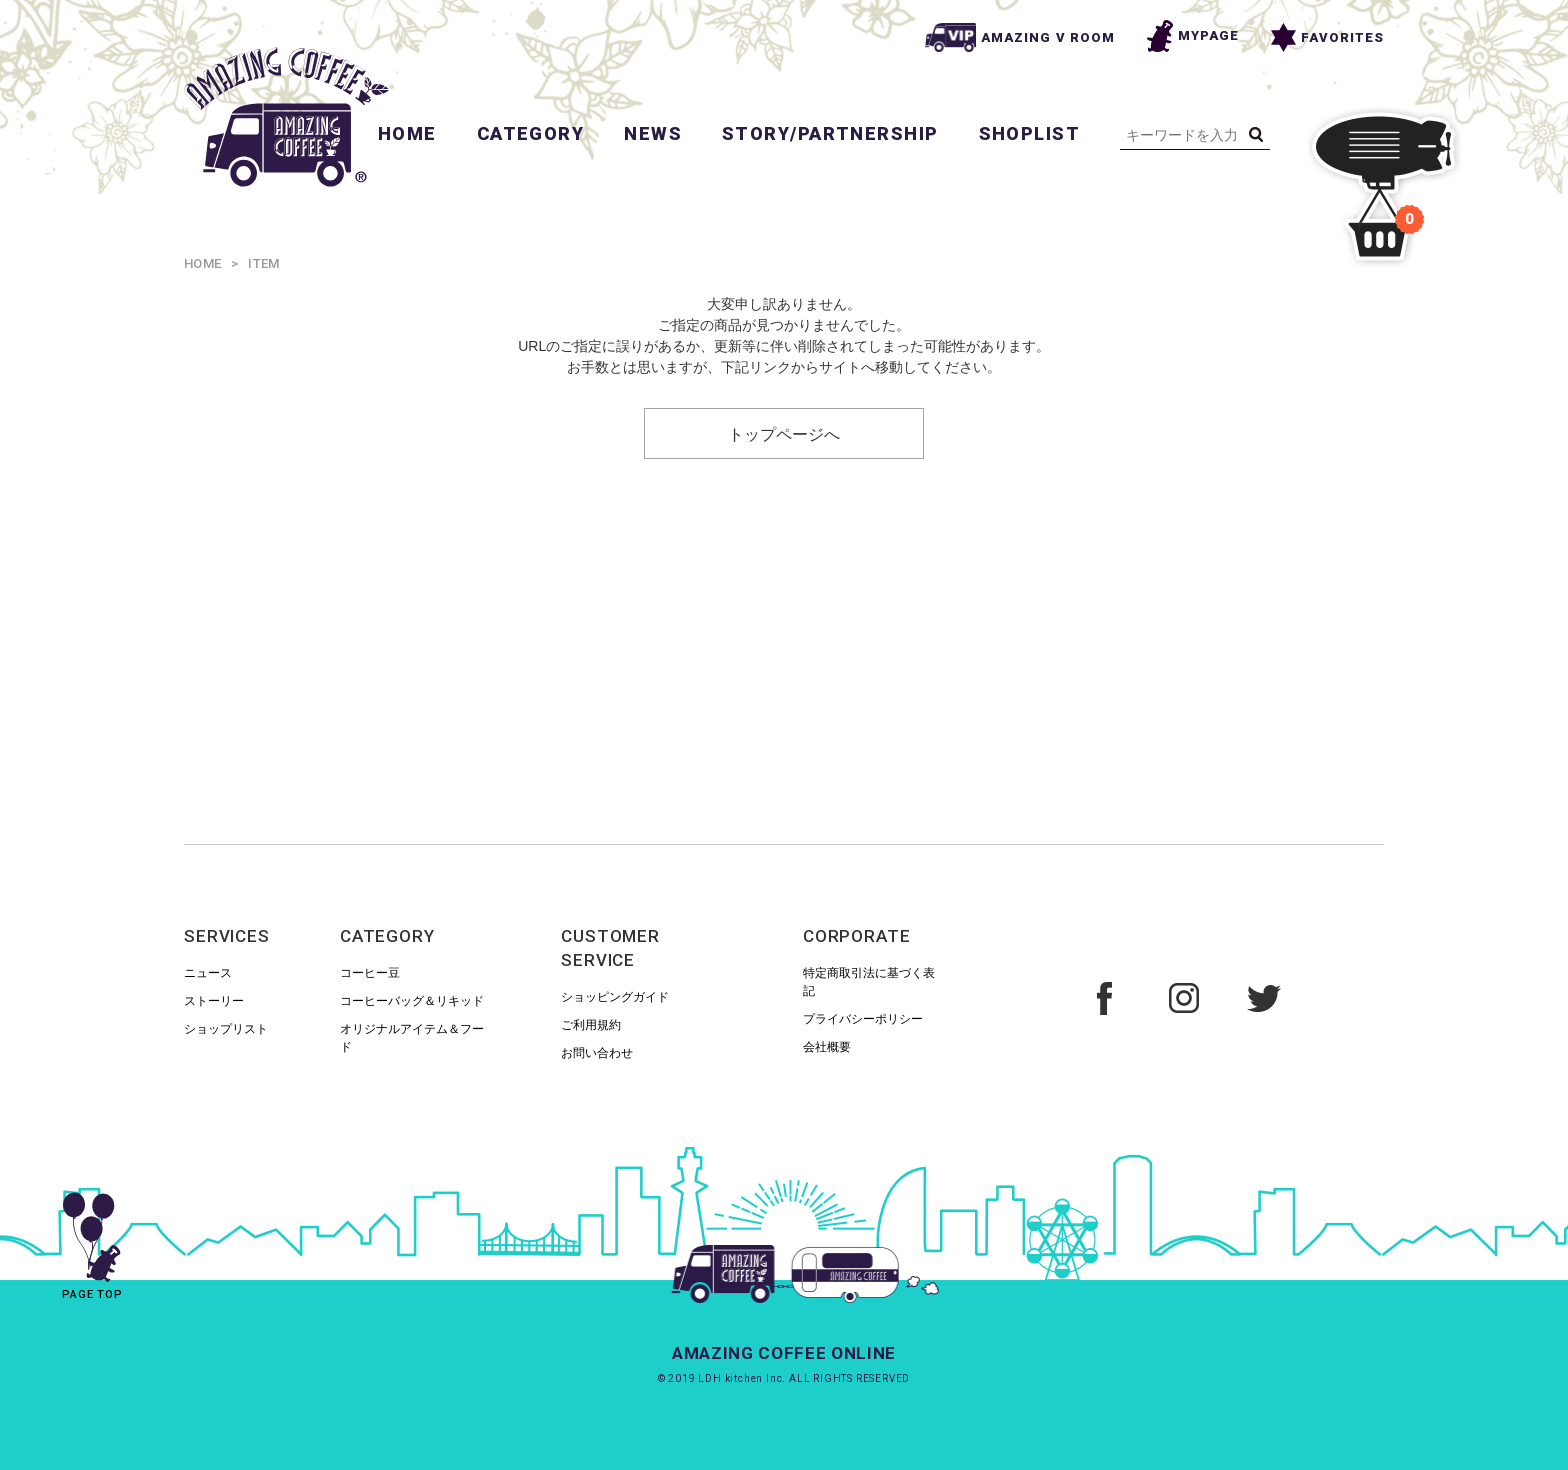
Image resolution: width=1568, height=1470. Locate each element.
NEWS (653, 133)
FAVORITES (1327, 37)
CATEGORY (531, 133)
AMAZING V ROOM (1020, 37)
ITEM (263, 263)
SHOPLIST (1030, 133)
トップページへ (784, 433)
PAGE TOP (92, 1239)
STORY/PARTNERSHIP (830, 133)
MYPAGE (1193, 36)
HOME (407, 133)
